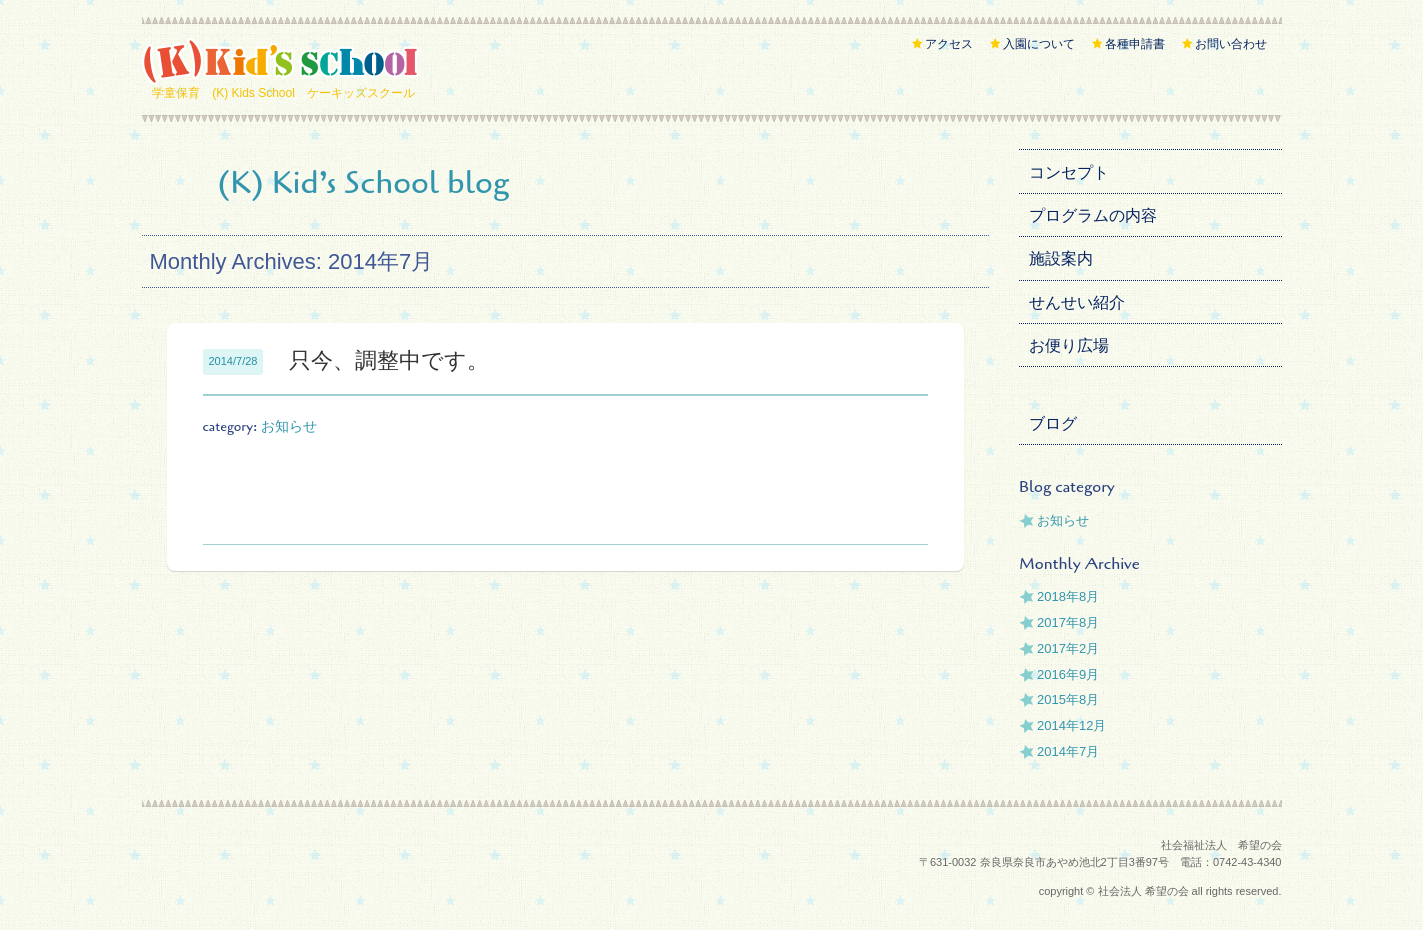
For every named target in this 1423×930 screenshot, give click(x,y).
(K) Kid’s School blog (364, 182)
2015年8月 (1068, 699)
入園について (1039, 44)
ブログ (1053, 423)
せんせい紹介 (1077, 302)
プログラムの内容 (1093, 215)
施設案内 (1061, 258)
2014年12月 (1071, 725)
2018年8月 (1068, 596)
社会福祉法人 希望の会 (1221, 845)
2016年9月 (1068, 674)
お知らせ (289, 426)
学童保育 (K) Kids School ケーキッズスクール (283, 93)
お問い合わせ (1231, 44)
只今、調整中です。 (389, 360)
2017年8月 (1068, 622)
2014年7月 (1068, 751)
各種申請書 (1135, 44)
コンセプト (1069, 172)
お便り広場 (1069, 345)
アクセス (949, 44)
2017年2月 (1068, 648)
